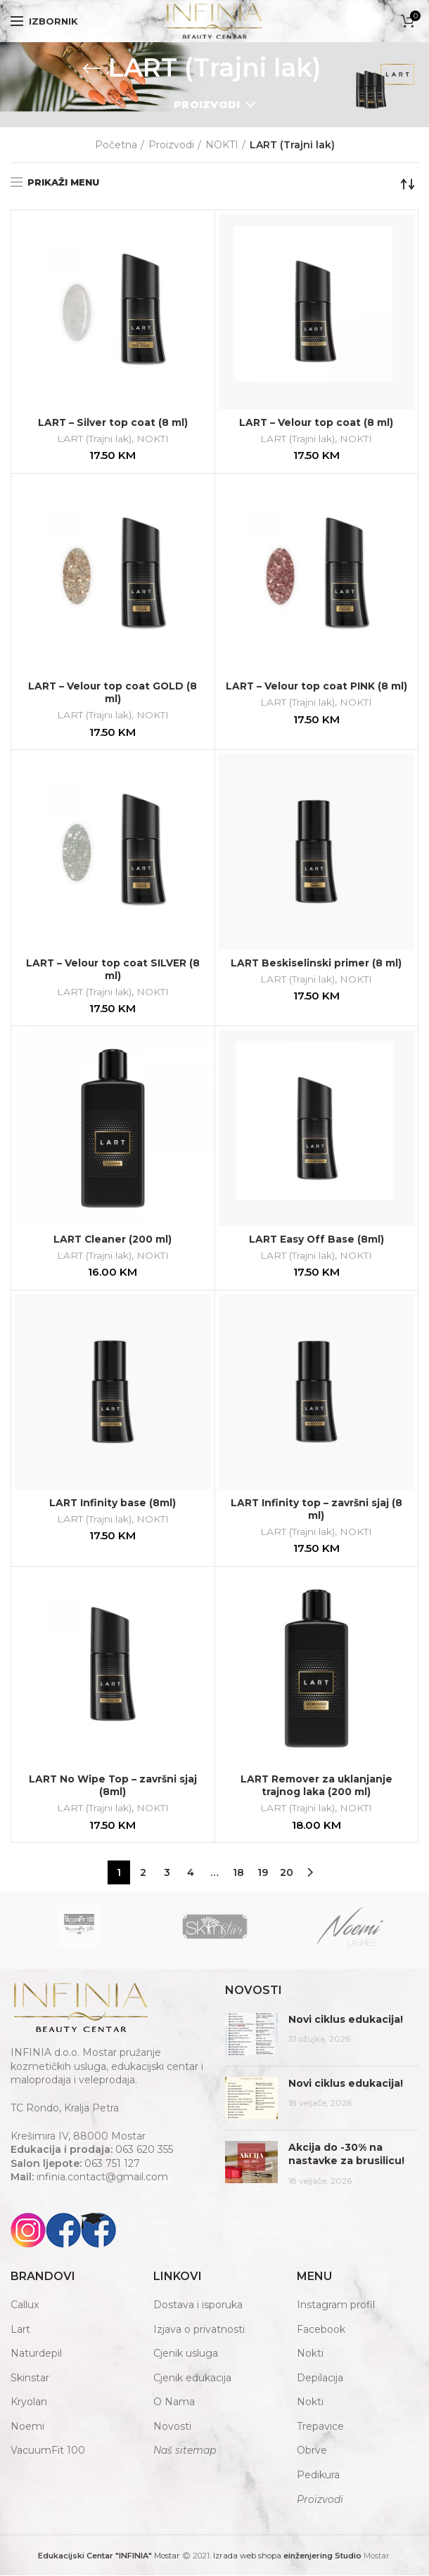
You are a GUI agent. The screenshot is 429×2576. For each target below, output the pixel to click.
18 (238, 1874)
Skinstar (30, 2378)
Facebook (321, 2330)
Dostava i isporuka (198, 2305)
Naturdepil (36, 2354)
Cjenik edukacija (192, 2378)
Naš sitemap (184, 2451)
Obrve (312, 2451)
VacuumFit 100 (48, 2451)
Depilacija (320, 2378)
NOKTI (221, 144)
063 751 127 (112, 2164)
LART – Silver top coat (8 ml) (112, 422)
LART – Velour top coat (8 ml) (316, 422)
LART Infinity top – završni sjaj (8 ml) (316, 1509)
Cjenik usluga (185, 2354)
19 (262, 1874)
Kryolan (29, 2403)
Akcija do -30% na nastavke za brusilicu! (346, 2155)
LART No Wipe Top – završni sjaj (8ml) (113, 1786)
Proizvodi (207, 104)
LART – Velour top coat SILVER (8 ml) (112, 969)
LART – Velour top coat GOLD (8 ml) (112, 692)
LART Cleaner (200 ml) (112, 1240)
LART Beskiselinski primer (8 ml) (316, 963)
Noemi (27, 2427)
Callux (25, 2305)
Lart (20, 2330)
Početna (116, 144)
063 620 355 (144, 2150)
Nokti (310, 2354)
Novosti (172, 2427)
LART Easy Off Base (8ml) (316, 1240)
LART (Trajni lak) (94, 438)
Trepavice (320, 2427)
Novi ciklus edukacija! (345, 2020)
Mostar (109, 2557)
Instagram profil (336, 2305)
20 (286, 1874)
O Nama (174, 2403)
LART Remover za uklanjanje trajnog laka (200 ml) (316, 1786)
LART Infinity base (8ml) (113, 1503)
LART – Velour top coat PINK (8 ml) (316, 692)
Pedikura (318, 2475)
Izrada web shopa (247, 2557)
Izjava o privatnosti (199, 2330)
